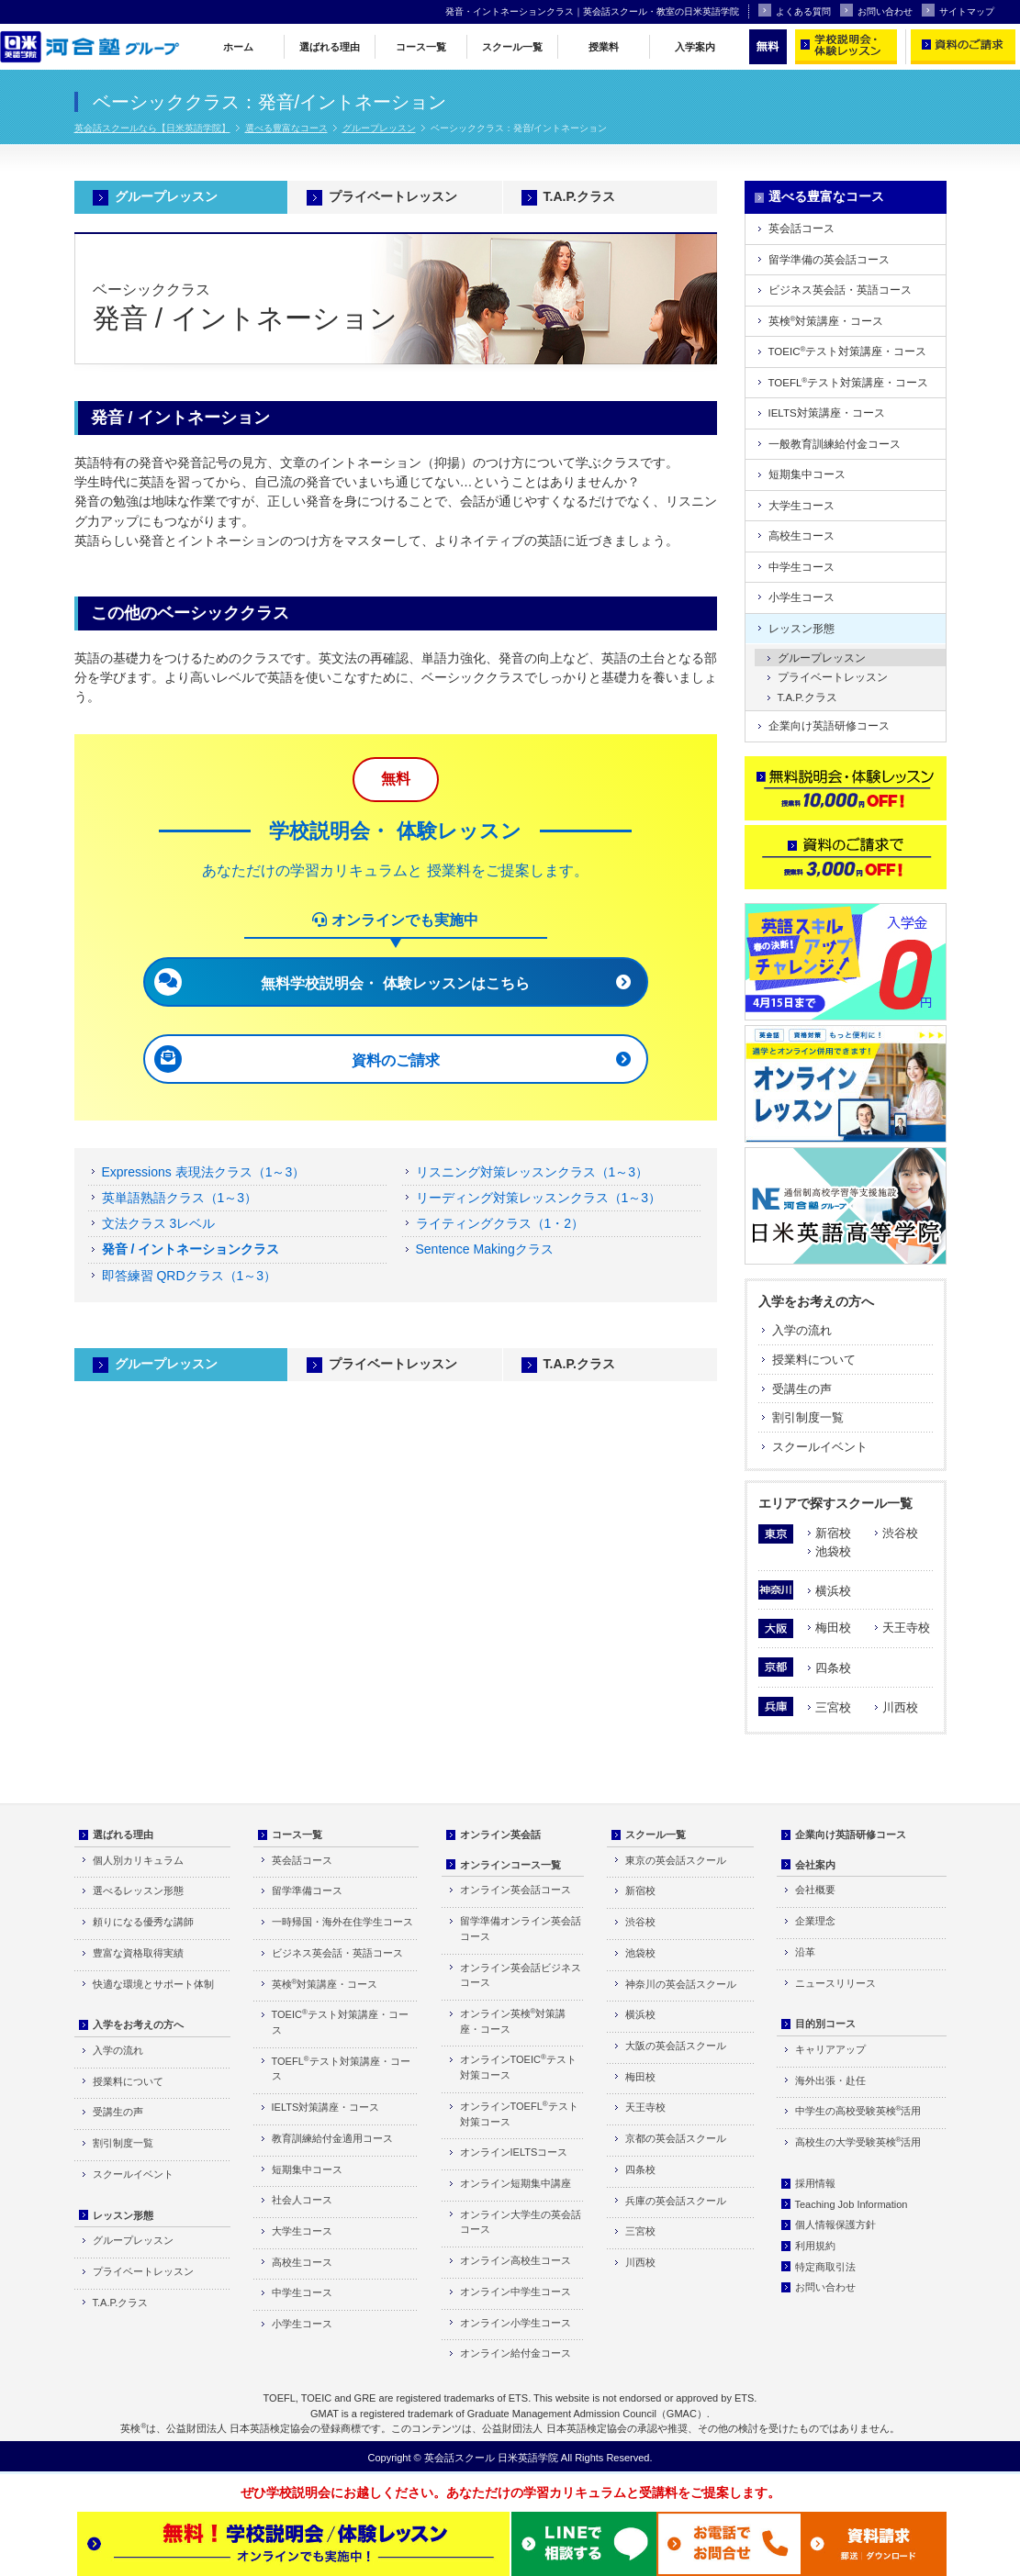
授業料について (814, 1359)
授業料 (603, 46)
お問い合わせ (876, 10)
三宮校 (833, 1707)
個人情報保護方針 (835, 2224)
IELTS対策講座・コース (826, 412)
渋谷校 (900, 1533)
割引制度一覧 (808, 1417)
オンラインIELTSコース (514, 2152)
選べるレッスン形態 (138, 1890)
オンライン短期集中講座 (515, 2183)
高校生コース (801, 535)
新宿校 (833, 1533)
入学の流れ (802, 1330)
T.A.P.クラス (579, 196)
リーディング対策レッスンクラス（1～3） (539, 1197)
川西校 (900, 1707)
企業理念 (815, 1920)
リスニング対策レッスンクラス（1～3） (532, 1172)
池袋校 (833, 1551)
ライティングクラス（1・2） (500, 1223)
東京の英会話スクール (675, 1860)
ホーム (238, 46)
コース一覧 (421, 46)
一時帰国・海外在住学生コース (342, 1921)
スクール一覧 (512, 46)
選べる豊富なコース (286, 128)
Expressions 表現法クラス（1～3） (204, 1172)
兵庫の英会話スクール (675, 2200)
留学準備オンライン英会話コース (520, 1928)
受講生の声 (802, 1389)
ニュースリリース (835, 1983)
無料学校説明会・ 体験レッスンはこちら (395, 983)
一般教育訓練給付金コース (834, 444)
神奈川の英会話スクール (680, 1984)
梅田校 (833, 1627)
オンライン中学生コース (515, 2291)
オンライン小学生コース (515, 2322)
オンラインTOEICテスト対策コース (518, 2066)
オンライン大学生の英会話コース (520, 2222)
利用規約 (815, 2245)
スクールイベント (820, 1447)
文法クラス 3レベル (159, 1223)
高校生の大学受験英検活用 (858, 2141)
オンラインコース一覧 (510, 1864)
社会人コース (302, 2199)
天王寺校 (906, 1627)
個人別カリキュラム (138, 1860)
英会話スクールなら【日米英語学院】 (152, 128)
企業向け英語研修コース (829, 725)
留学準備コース (307, 1890)
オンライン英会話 (500, 1834)
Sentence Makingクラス (485, 1249)
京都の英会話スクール (675, 2138)
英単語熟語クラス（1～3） (180, 1197)
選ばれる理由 (329, 46)
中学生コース (801, 567)
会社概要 (815, 1889)
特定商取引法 (825, 2266)
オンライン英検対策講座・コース (513, 2021)
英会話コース (801, 228)
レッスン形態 (801, 628)
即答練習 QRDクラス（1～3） (189, 1275)
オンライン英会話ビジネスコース (520, 1975)
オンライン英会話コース (515, 1889)
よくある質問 (794, 10)
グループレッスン (379, 128)
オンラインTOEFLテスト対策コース (519, 2113)
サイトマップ (958, 10)
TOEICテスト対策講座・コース (847, 351)
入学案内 (695, 46)
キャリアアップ (830, 2049)
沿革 (805, 1951)
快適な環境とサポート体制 (153, 1984)
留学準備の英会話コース (829, 259)
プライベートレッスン (393, 196)
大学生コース (801, 505)
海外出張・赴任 (830, 2080)
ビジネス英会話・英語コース (840, 290)
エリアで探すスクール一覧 (835, 1503)
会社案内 (815, 1864)
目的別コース (825, 2023)
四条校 (833, 1668)
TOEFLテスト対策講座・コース (848, 382)
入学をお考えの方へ (816, 1301)
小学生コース (801, 597)
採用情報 (815, 2183)
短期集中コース (807, 474)
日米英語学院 (528, 2457)
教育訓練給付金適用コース (332, 2138)
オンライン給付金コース (515, 2353)
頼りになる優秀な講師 (143, 1921)
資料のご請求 (396, 1060)
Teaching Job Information (851, 2204)
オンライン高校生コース (515, 2260)
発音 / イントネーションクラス (191, 1249)
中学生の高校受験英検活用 (858, 2110)
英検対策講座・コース (826, 321)
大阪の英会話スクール (675, 2045)
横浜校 (833, 1591)
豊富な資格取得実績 (138, 1952)
